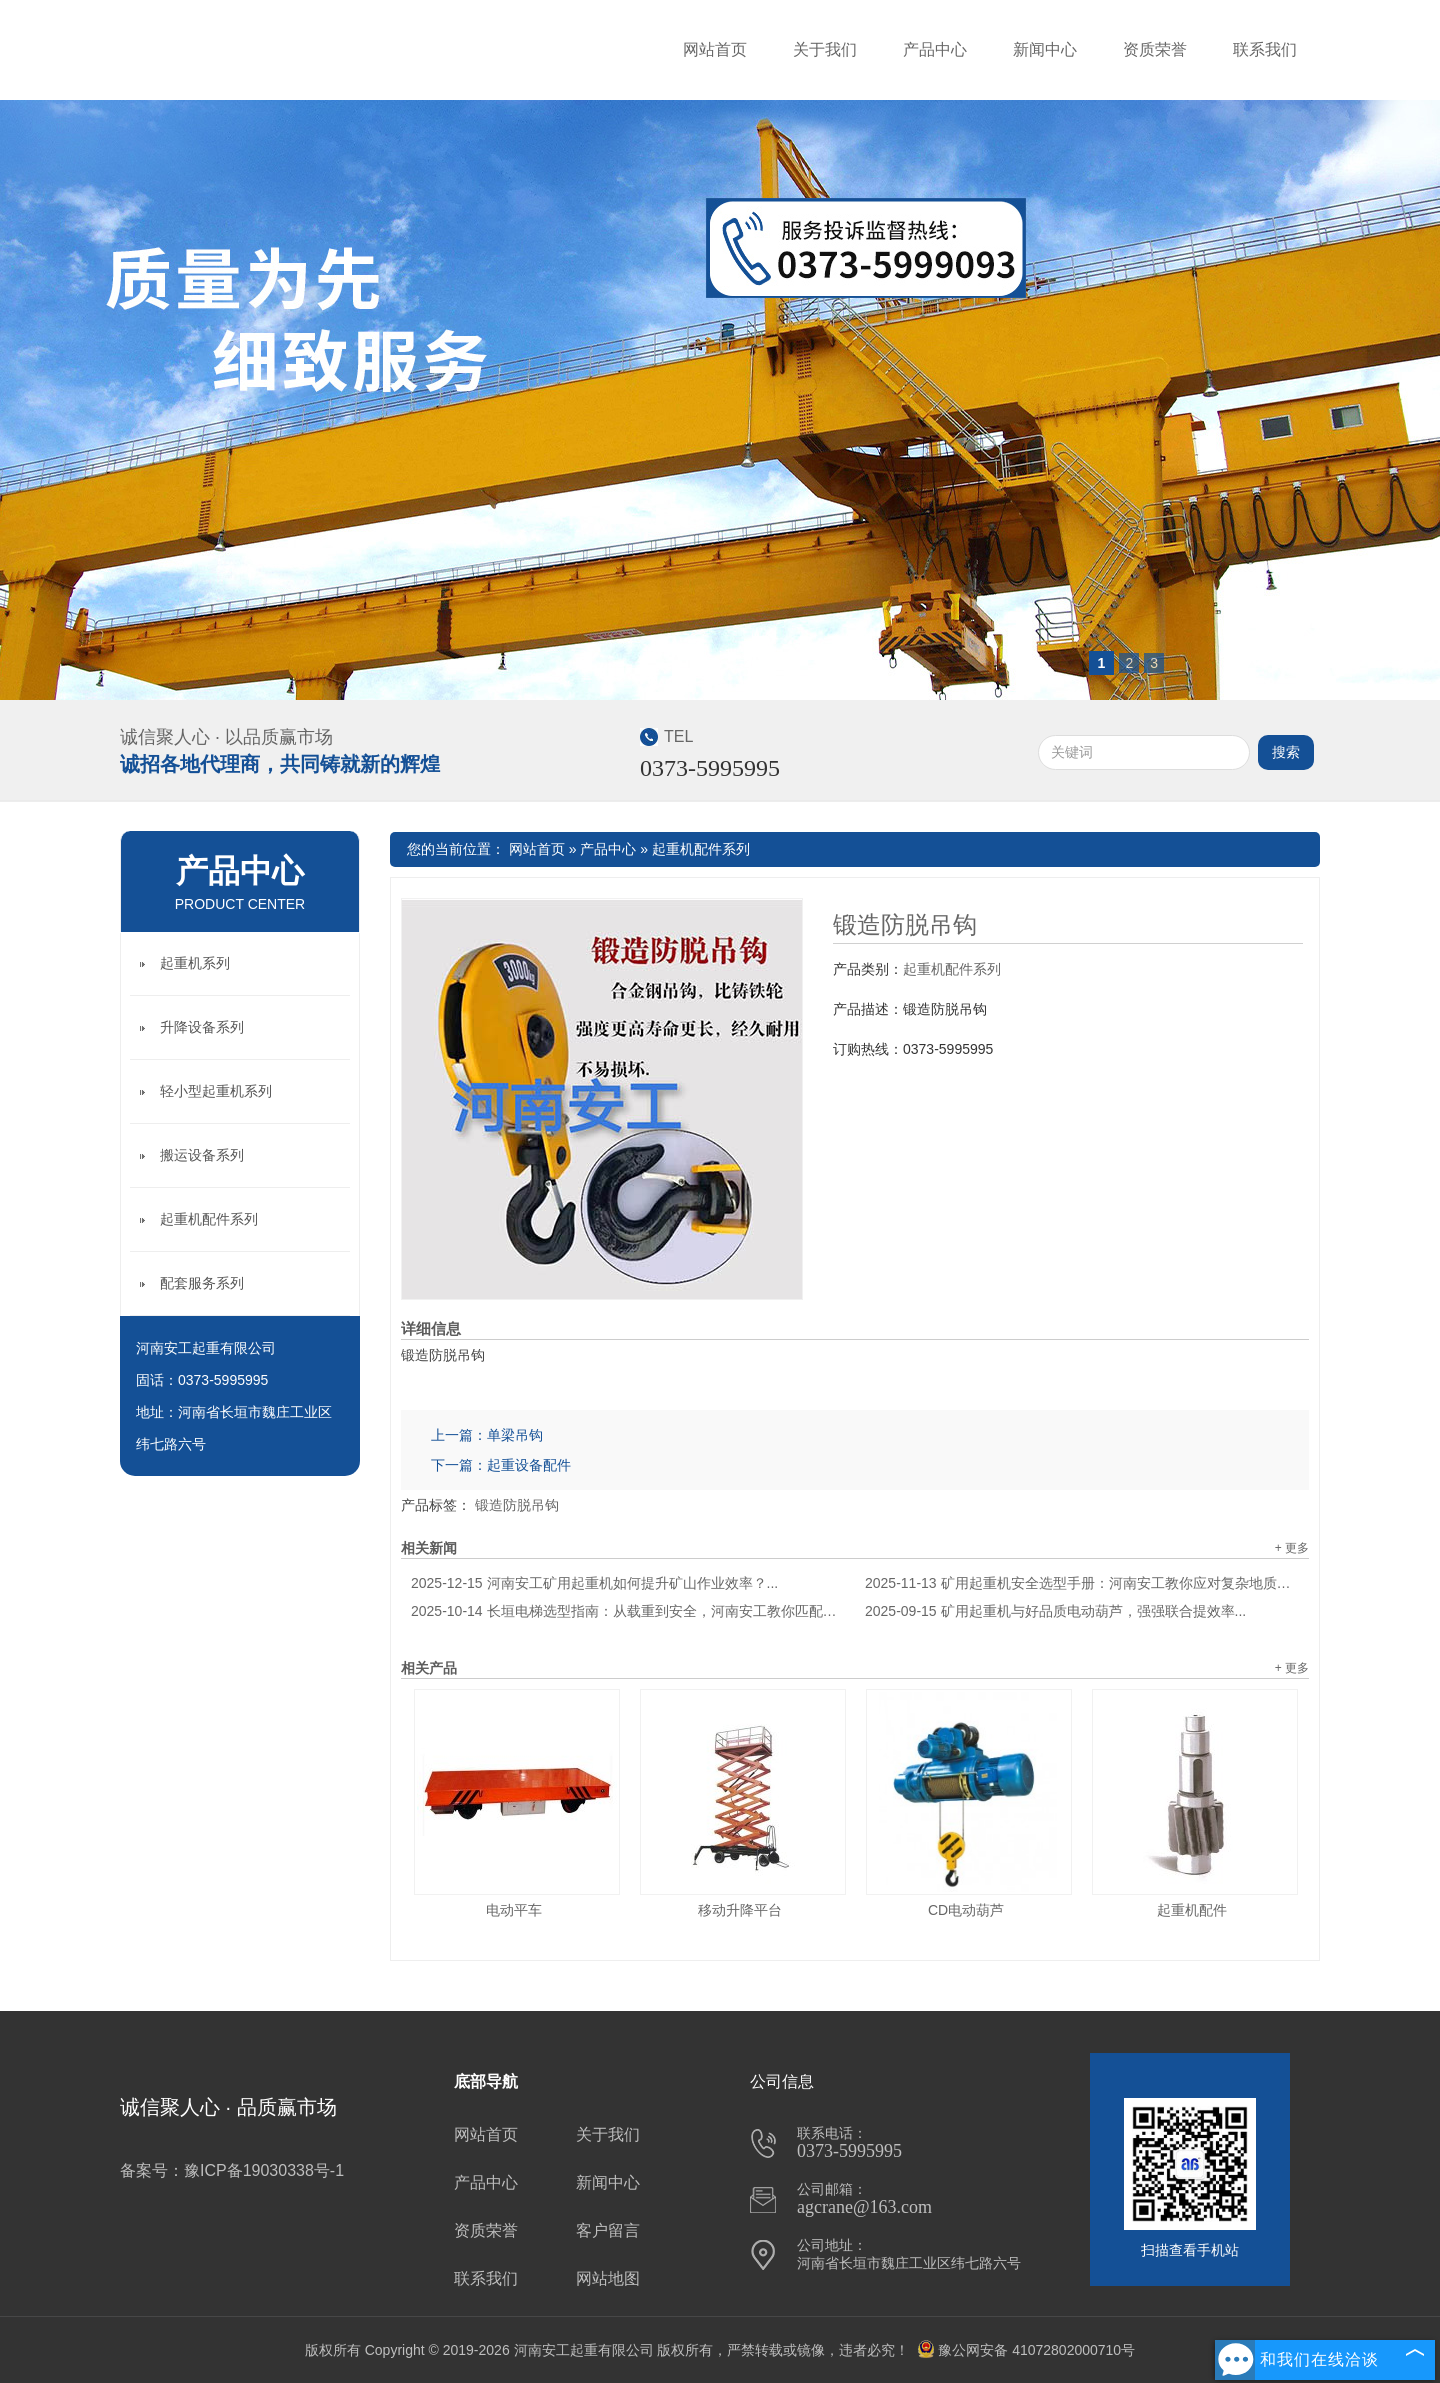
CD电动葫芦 (966, 1910)
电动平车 (514, 1910)
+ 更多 (1292, 1548)
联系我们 (1265, 49)
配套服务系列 (202, 1283)
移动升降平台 (740, 1910)
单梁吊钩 (515, 1435)
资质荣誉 (1155, 49)
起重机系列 (195, 963)
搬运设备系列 (202, 1155)
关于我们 (825, 49)
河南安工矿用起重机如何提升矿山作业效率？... (594, 1583)
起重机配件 (1192, 1910)
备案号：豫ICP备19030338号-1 (232, 2170)
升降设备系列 (202, 1027)
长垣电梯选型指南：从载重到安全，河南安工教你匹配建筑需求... (628, 1611)
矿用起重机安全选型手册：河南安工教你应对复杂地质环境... (1082, 1583)
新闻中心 (1045, 49)
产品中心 (935, 49)
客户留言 (608, 2230)
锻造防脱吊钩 (905, 925)
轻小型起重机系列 (216, 1091)
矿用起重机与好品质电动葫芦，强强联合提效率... (1055, 1611)
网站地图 (608, 2278)
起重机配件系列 (701, 849)
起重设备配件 (529, 1465)
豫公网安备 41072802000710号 (1026, 2350)
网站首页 (715, 49)
